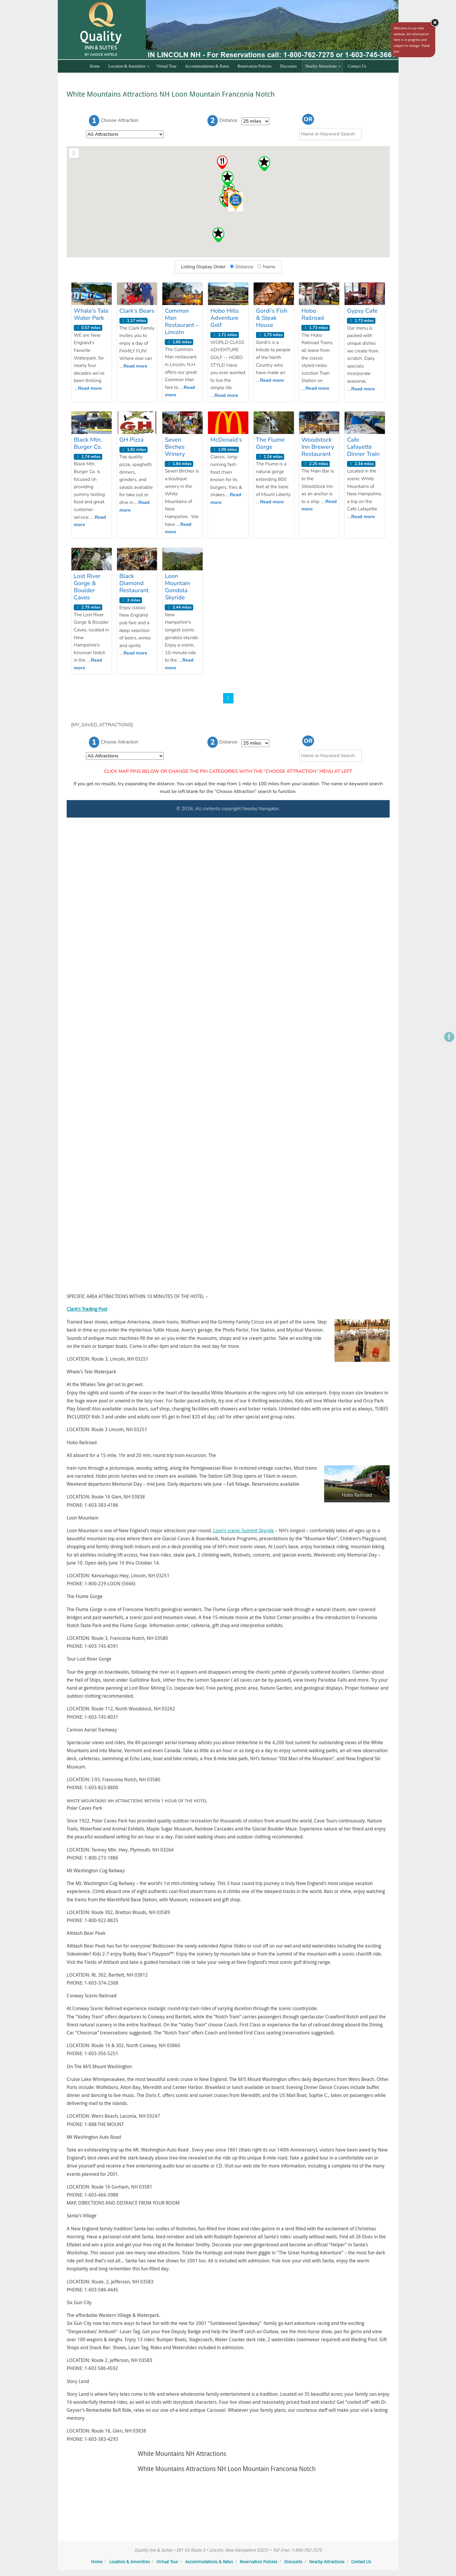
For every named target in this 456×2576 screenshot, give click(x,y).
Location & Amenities (129, 2561)
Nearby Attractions (326, 2561)
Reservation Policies (258, 2561)
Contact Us (361, 2561)
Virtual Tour (167, 2561)
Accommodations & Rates (209, 2561)
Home (97, 2561)
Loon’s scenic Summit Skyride (243, 1530)
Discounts (293, 2561)
